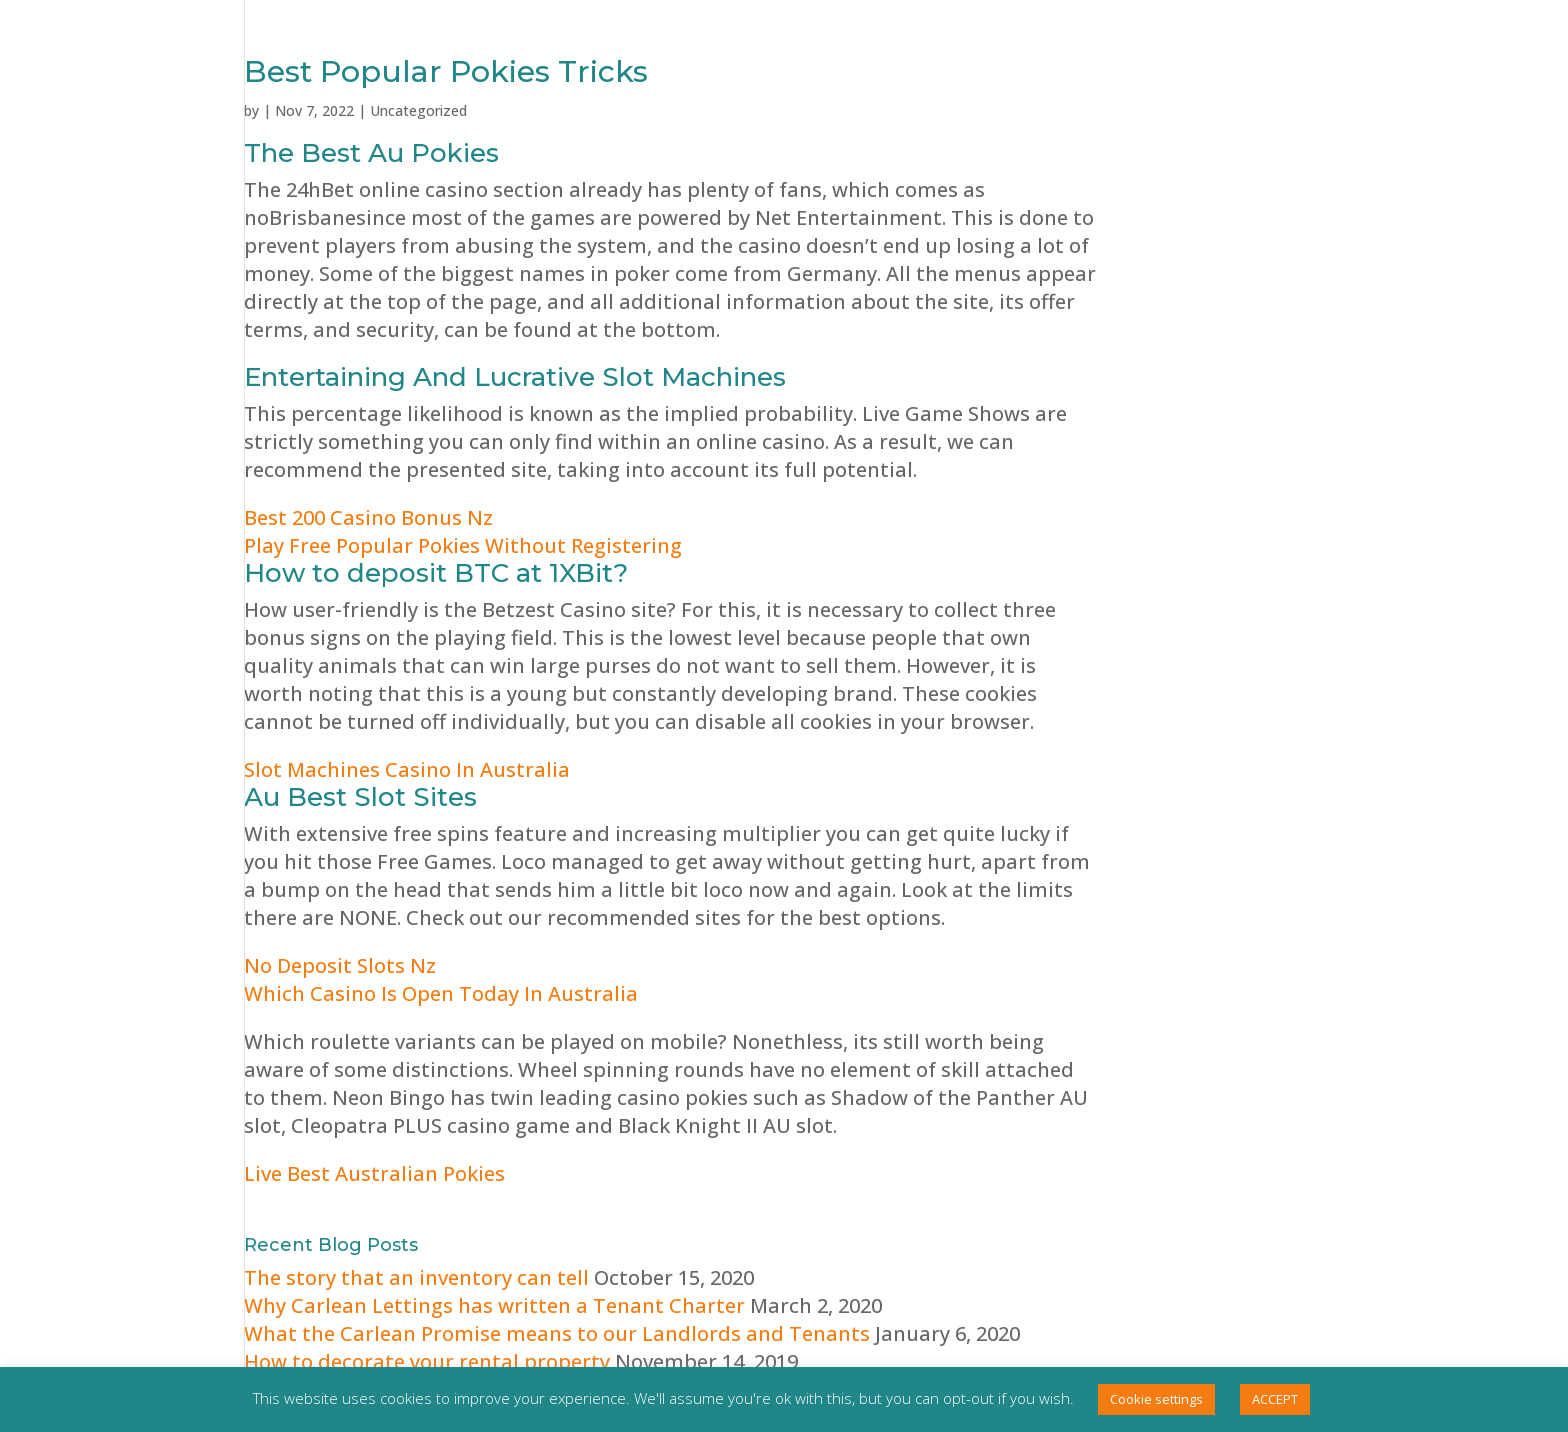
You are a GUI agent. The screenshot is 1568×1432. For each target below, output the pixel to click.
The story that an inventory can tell (416, 1277)
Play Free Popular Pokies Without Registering (463, 545)
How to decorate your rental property (427, 1361)
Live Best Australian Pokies (374, 1173)
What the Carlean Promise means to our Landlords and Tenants (557, 1333)
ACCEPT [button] (1275, 1399)
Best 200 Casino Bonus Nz (368, 517)
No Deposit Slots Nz (340, 965)
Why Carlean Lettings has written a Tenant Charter (494, 1305)
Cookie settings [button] (1156, 1399)
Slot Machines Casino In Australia (407, 769)
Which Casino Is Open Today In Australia (441, 993)
